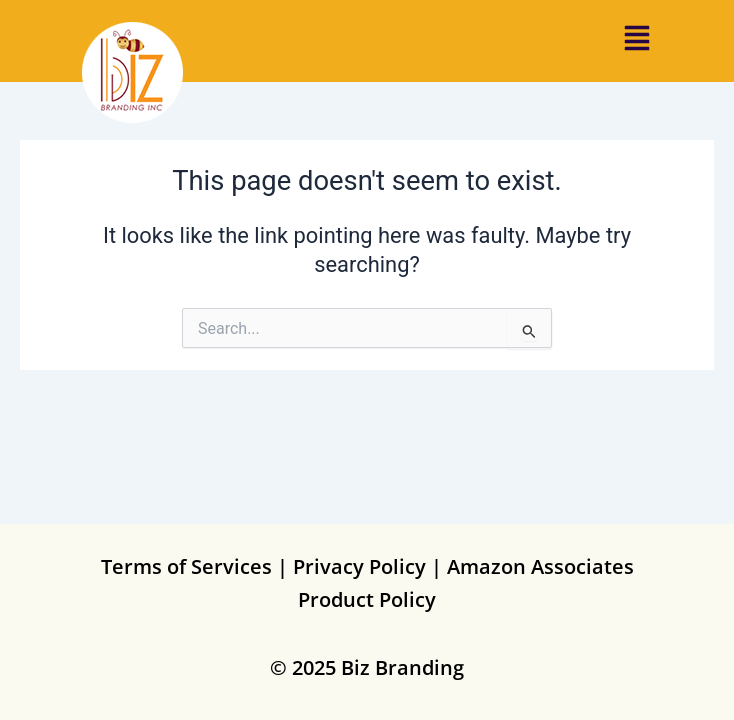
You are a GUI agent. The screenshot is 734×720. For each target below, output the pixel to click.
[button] (637, 41)
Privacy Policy (359, 566)
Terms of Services (186, 566)
